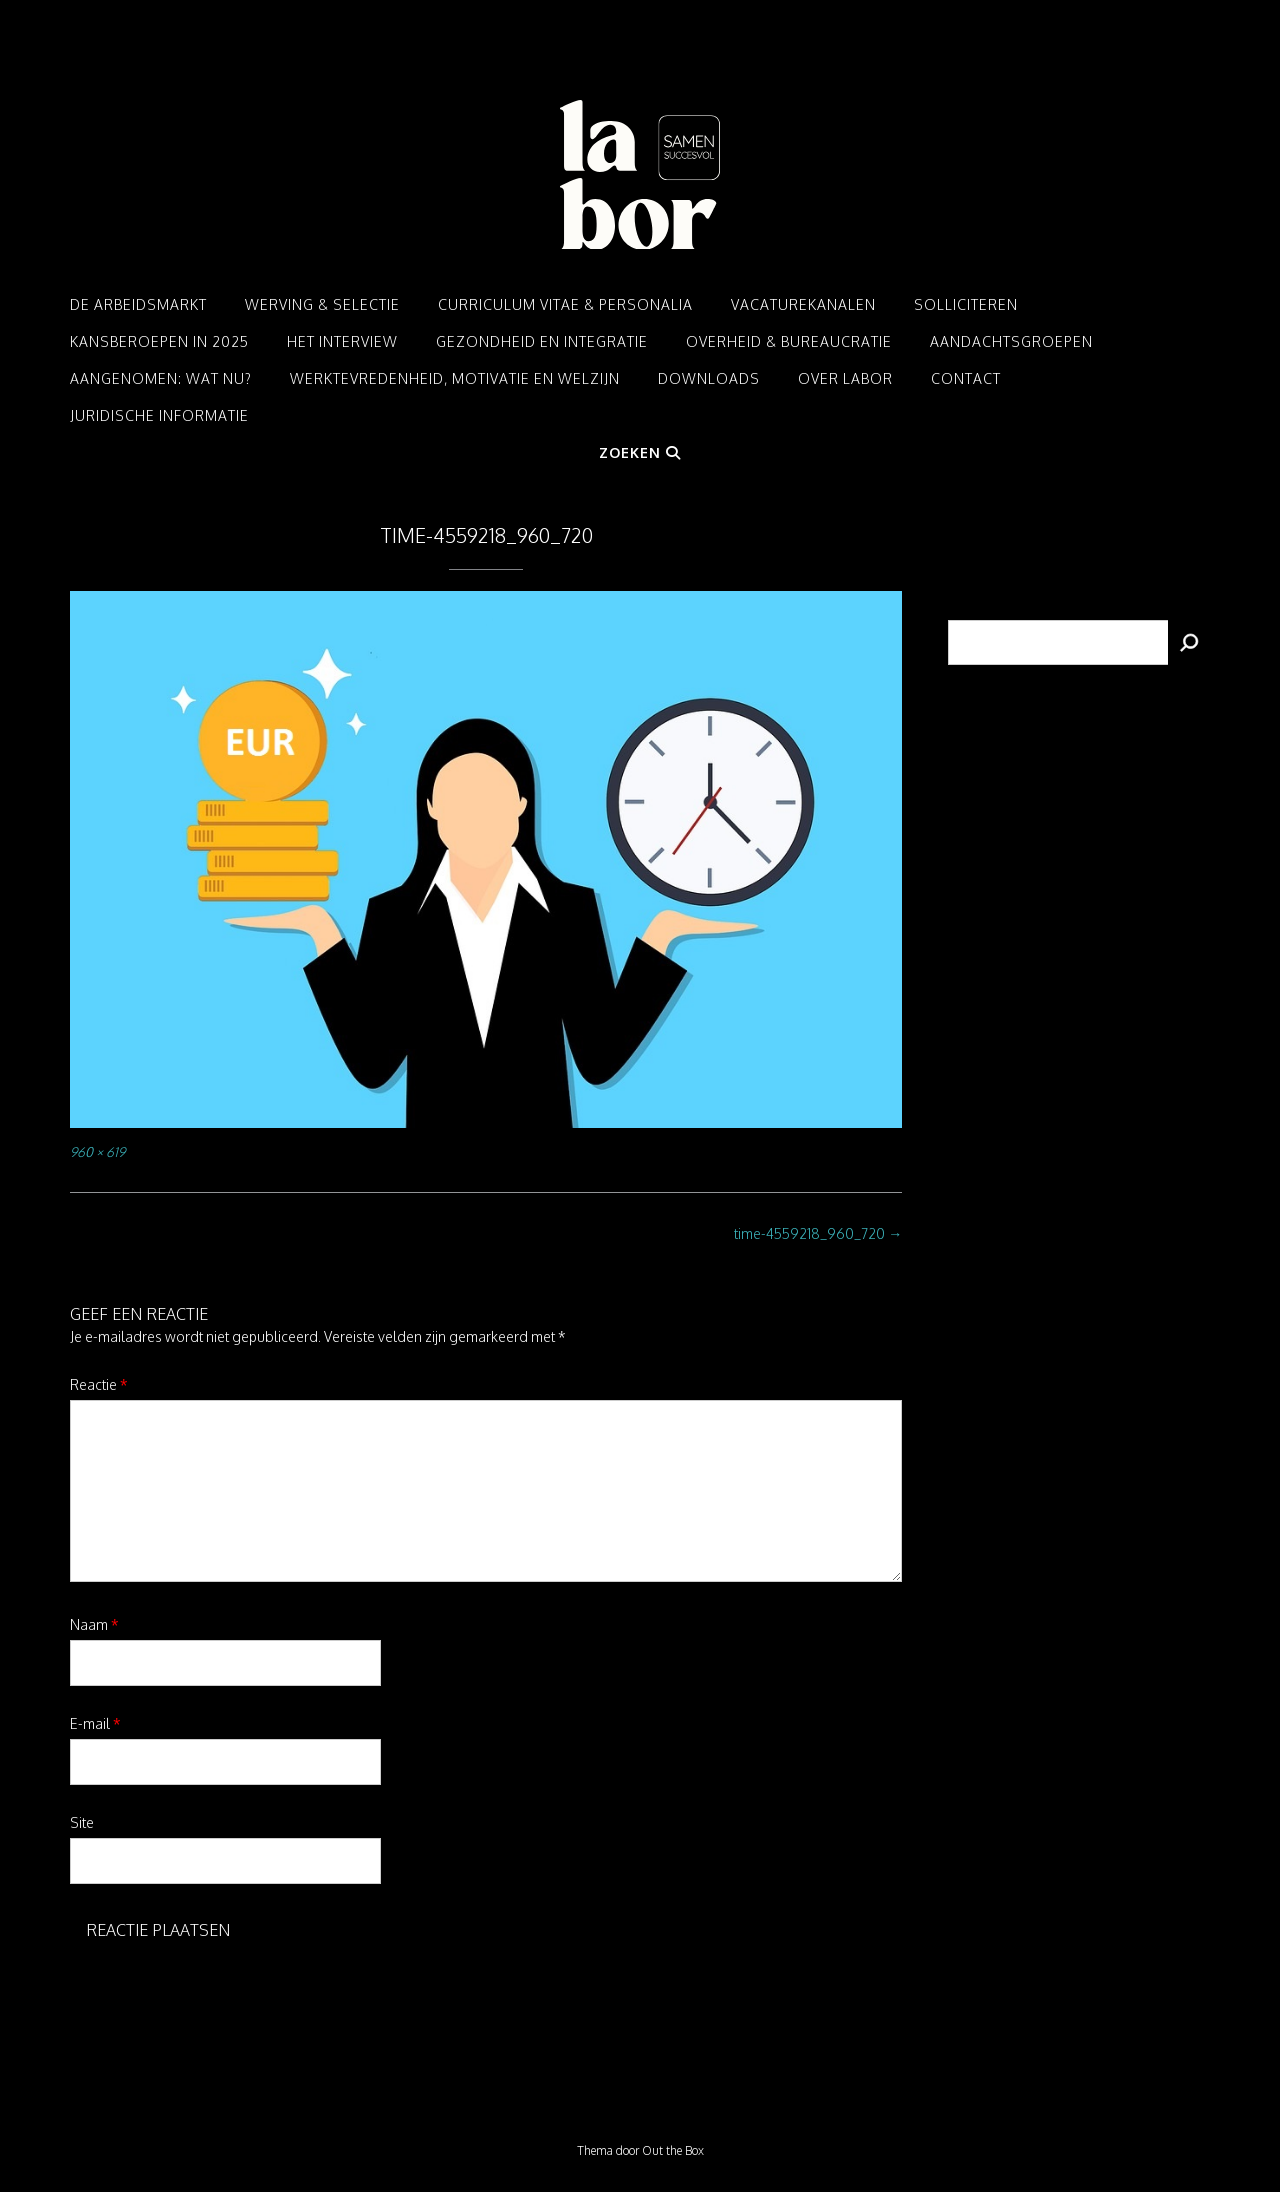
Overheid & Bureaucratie (789, 341)
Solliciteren (966, 304)
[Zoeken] (1189, 642)
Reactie (99, 1384)
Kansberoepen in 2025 (159, 341)
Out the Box (673, 2150)
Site (82, 1822)
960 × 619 (97, 1151)
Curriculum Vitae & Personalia (565, 304)
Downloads (709, 378)
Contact (966, 378)
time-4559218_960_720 (818, 1233)
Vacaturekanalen (803, 304)
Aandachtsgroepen (1011, 341)
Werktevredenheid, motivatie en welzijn (455, 378)
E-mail (95, 1723)
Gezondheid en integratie (542, 341)
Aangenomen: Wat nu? (161, 378)
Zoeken (640, 452)
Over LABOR (845, 378)
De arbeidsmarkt (138, 304)
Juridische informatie (159, 415)
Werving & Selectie (322, 304)
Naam (94, 1624)
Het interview (342, 341)
